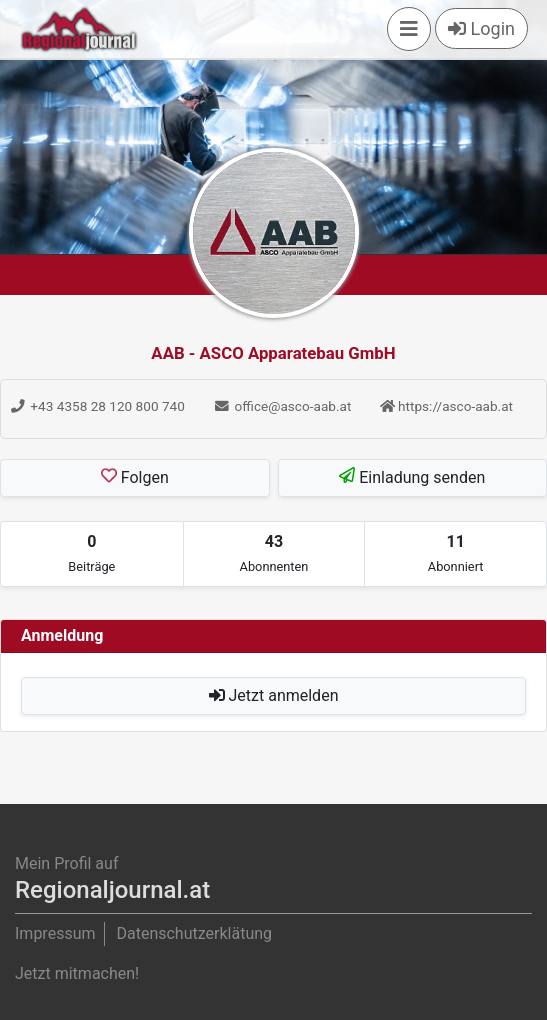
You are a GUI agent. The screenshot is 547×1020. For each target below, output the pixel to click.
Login (481, 28)
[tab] (92, 554)
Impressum (55, 933)
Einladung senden (412, 477)
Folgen (135, 477)
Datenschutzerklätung (194, 933)
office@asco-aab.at (282, 406)
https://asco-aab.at (446, 406)
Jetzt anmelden (274, 695)
